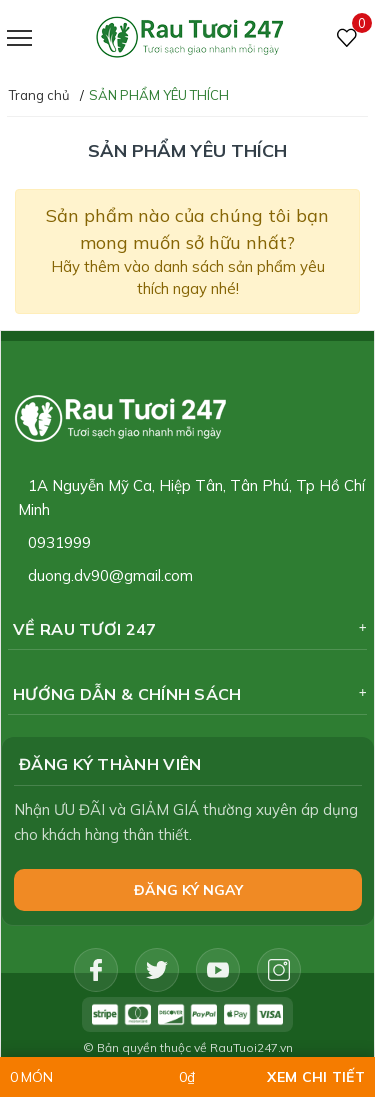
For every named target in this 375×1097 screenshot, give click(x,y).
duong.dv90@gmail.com (110, 575)
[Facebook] (96, 970)
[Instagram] (279, 970)
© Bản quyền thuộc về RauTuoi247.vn (188, 1047)
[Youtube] (218, 970)
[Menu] (44, 38)
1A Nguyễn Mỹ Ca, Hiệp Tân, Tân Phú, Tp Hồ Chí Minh (191, 498)
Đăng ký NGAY (188, 890)
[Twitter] (157, 970)
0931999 (59, 542)
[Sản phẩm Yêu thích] (347, 38)
